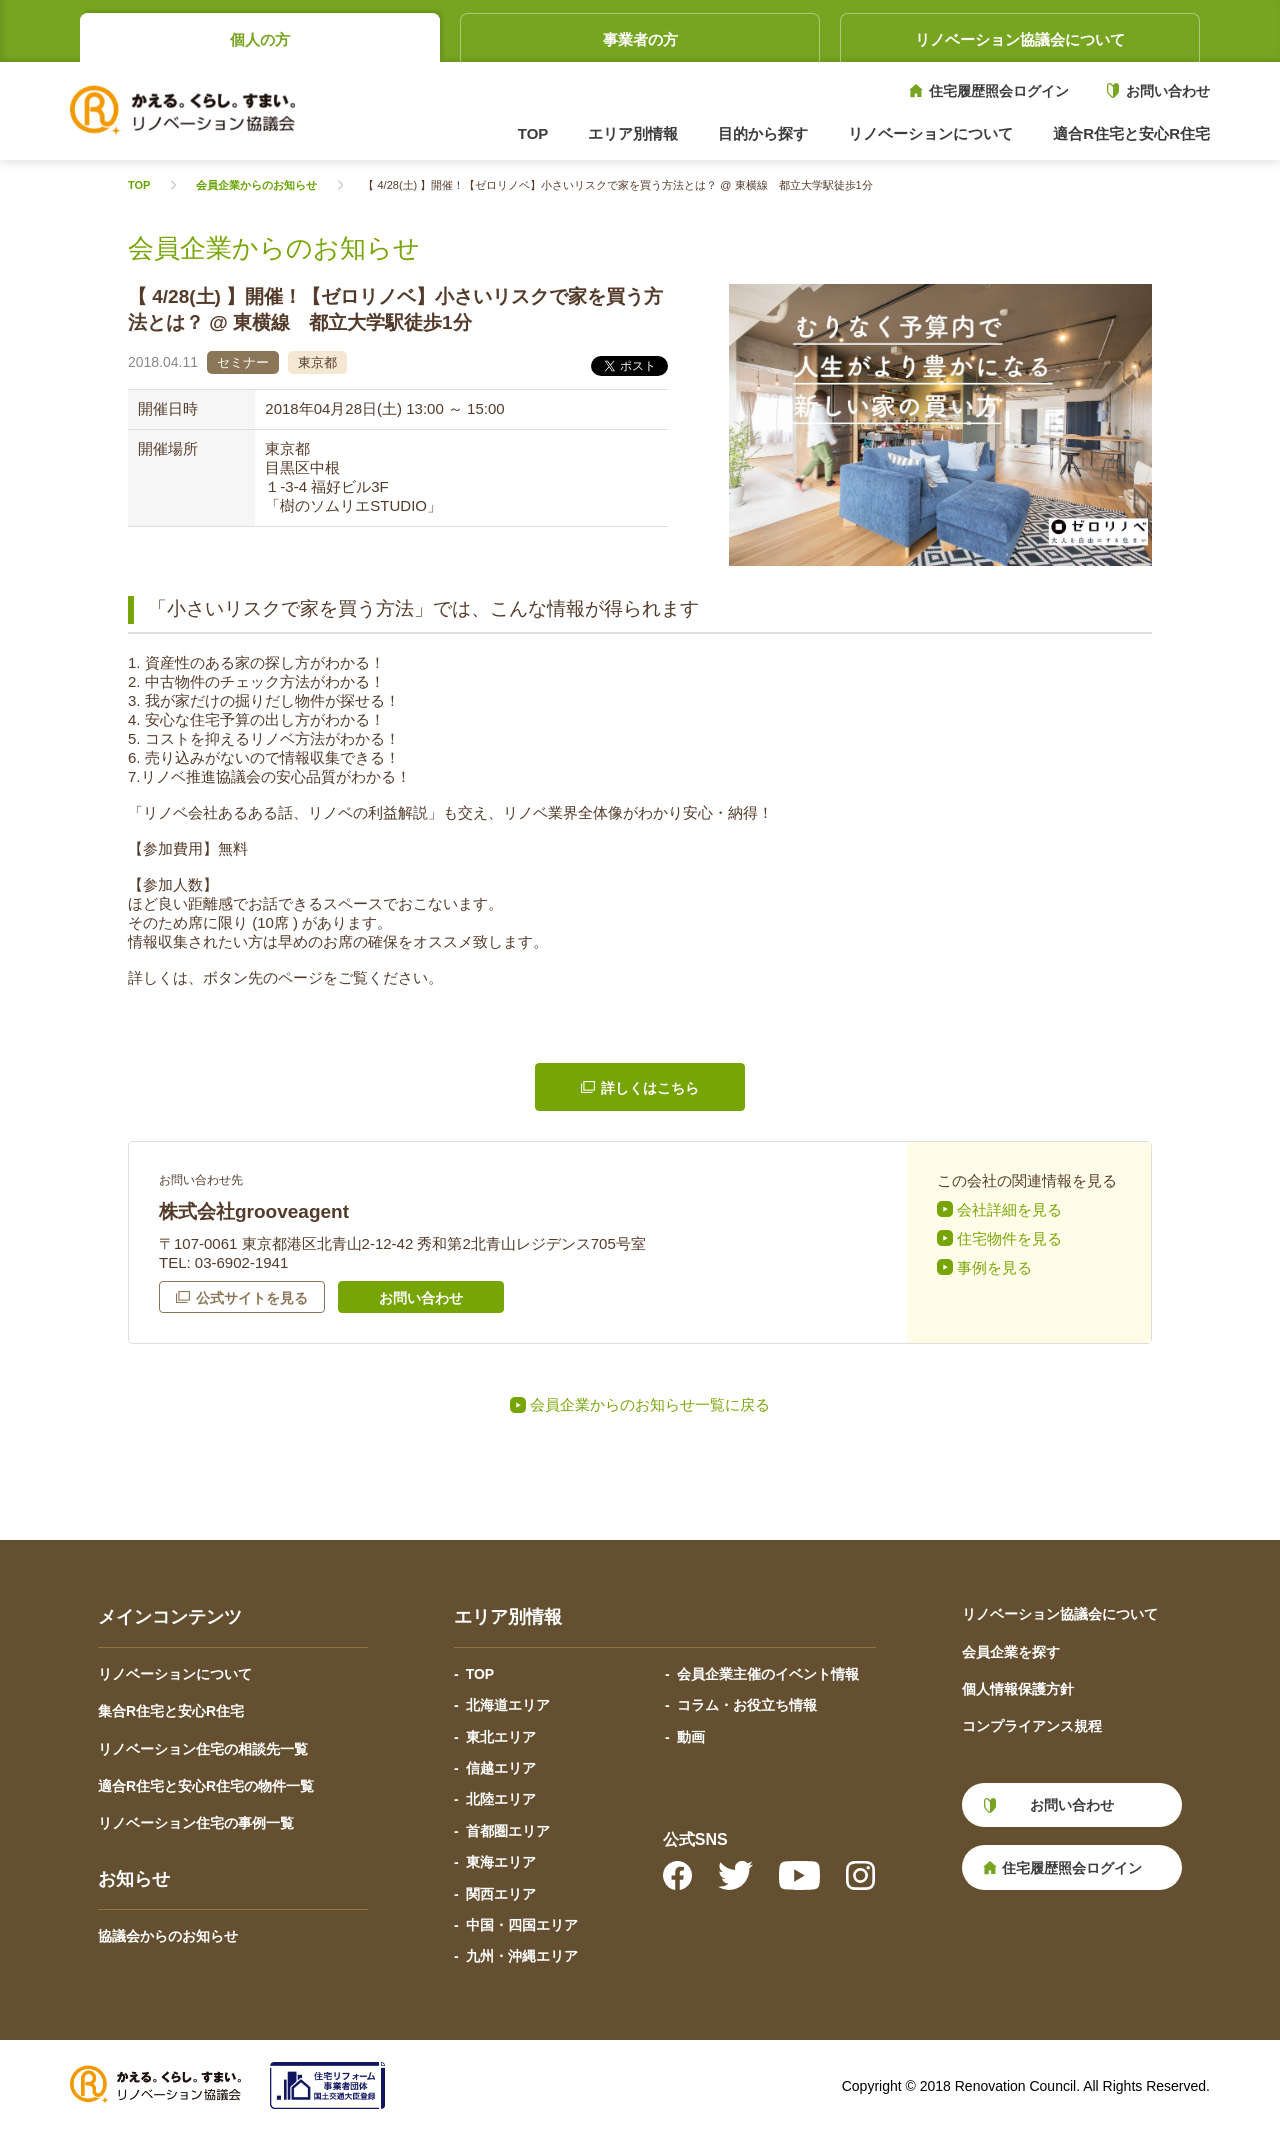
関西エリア (501, 1894)
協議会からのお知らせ (168, 1936)
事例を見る (994, 1267)
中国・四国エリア (522, 1925)
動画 (691, 1737)
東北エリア (501, 1737)
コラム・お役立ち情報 (747, 1705)
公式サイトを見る (252, 1298)
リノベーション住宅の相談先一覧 (203, 1749)
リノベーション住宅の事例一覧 (196, 1823)
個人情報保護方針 (1018, 1689)
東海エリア (501, 1862)
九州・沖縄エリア (522, 1956)
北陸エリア (501, 1799)
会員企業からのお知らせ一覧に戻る (650, 1404)
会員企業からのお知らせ (256, 185)
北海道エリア (508, 1705)
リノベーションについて (175, 1674)
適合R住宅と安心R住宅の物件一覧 (206, 1786)
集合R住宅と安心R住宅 (171, 1711)
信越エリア (501, 1768)
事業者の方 (640, 39)
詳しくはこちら (650, 1088)
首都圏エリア (508, 1831)
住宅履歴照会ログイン (999, 91)
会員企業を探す (1011, 1652)
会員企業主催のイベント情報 (768, 1674)
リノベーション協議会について (1020, 39)
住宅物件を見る (1009, 1238)
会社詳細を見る (1009, 1209)
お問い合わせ (1168, 91)
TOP (533, 133)
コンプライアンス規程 (1032, 1726)
